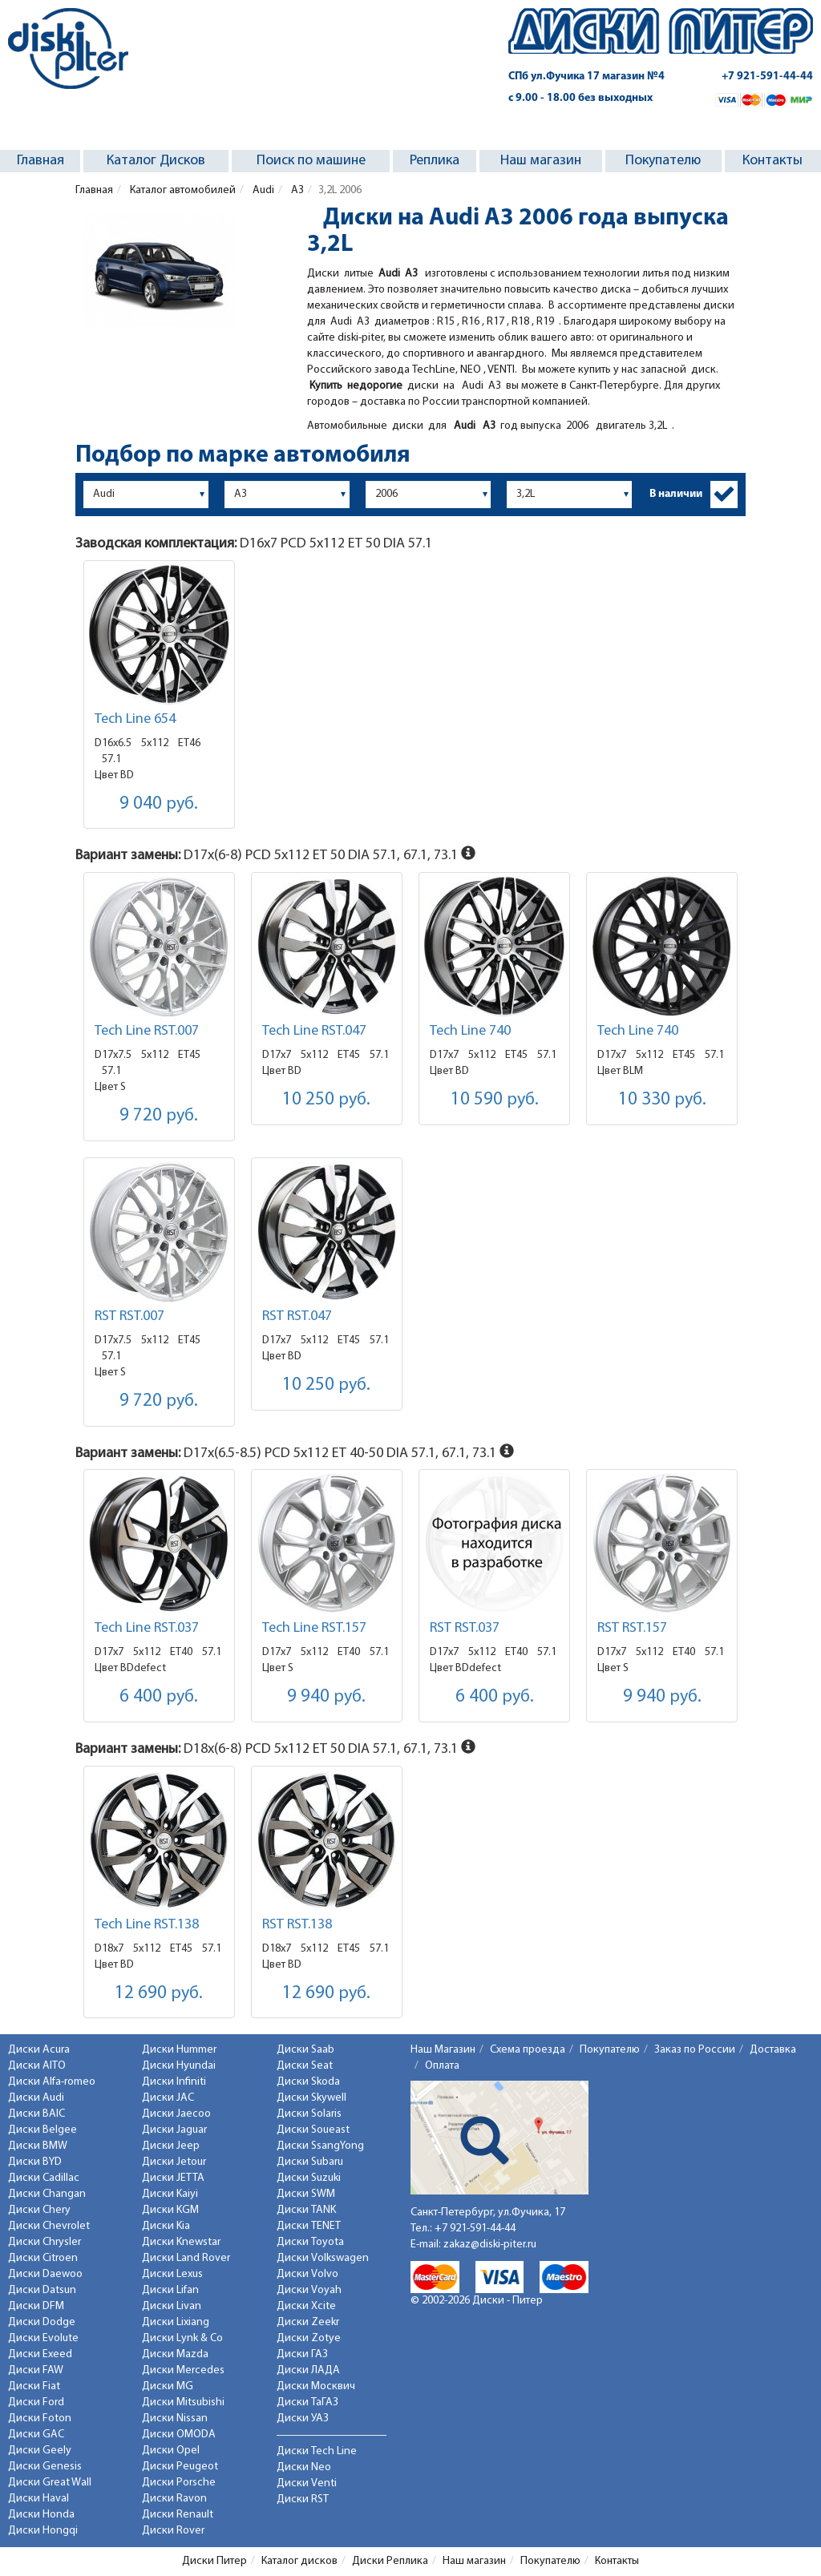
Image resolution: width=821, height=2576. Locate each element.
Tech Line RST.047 (314, 1031)
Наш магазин (540, 160)
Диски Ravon (174, 2499)
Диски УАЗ (303, 2418)
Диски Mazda (175, 2354)
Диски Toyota (310, 2242)
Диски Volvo (307, 2274)
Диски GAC (36, 2435)
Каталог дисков (299, 2561)
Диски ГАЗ (302, 2354)
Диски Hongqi (43, 2531)
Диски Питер (214, 2561)
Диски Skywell (311, 2098)
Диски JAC (168, 2098)
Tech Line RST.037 (147, 1628)
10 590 (495, 1100)
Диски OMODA (179, 2435)
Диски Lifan (170, 2290)
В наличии (675, 494)
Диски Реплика (390, 2561)
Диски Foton (39, 2418)
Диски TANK (306, 2210)
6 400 (158, 1697)
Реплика (434, 160)
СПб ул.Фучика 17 (586, 77)
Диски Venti (307, 2483)
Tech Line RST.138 (147, 1924)
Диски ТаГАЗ (307, 2402)
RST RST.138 (297, 1924)
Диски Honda (41, 2515)
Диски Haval (38, 2499)
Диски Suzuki (309, 2178)
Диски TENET (309, 2226)
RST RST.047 (297, 1316)
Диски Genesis (45, 2467)
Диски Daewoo (45, 2274)
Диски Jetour (174, 2162)
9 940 (326, 1697)
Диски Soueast (313, 2130)
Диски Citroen (43, 2258)
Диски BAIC (36, 2114)
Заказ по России (694, 2050)
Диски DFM (36, 2306)
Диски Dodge (41, 2322)
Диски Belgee (42, 2130)
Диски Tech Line (317, 2451)
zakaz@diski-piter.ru (489, 2245)
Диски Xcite (306, 2306)
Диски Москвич (316, 2386)
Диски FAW (35, 2370)
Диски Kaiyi (170, 2194)
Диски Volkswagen (323, 2258)
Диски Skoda (308, 2082)
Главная (40, 160)
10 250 (326, 1100)
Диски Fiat (34, 2386)
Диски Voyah (309, 2290)
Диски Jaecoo (176, 2114)
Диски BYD (35, 2162)
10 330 (662, 1100)
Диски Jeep (171, 2146)
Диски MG (167, 2386)
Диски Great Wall (49, 2483)
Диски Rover (173, 2531)
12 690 (159, 1993)
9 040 (158, 804)
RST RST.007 (129, 1316)
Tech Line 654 (135, 719)
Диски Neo (304, 2467)
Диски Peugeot (180, 2467)
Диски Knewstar (181, 2242)
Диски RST (303, 2499)
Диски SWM (306, 2194)
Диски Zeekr (308, 2322)
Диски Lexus (172, 2274)
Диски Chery (39, 2210)
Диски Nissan (175, 2418)
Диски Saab (305, 2050)
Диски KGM (170, 2210)
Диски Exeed (40, 2354)
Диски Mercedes (183, 2370)
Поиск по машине (311, 160)
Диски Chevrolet (49, 2226)
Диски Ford (36, 2402)
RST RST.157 (632, 1628)
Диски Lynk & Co (182, 2338)
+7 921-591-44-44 (767, 77)
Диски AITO (37, 2066)
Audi (262, 190)
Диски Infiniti (174, 2082)
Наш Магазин (442, 2050)
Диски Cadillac (43, 2178)
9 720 (158, 1116)
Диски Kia (166, 2226)
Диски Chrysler (44, 2242)
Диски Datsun (42, 2290)
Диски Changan (47, 2194)
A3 (296, 190)
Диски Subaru (310, 2162)
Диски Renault (177, 2515)
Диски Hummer (179, 2050)
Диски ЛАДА (308, 2370)
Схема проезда (527, 2050)
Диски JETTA (173, 2178)
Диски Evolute (43, 2338)
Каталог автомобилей (181, 190)
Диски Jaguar (174, 2130)
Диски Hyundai (179, 2066)
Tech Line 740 (470, 1031)
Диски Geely (39, 2451)
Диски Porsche (179, 2483)
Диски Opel (171, 2451)
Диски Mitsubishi (183, 2402)
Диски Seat (305, 2066)
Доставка (773, 2050)
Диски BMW (37, 2146)
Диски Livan (171, 2306)
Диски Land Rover (186, 2258)
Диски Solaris (309, 2114)
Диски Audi (36, 2098)
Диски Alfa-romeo (51, 2082)
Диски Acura (39, 2050)
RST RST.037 (464, 1628)
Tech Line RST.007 (147, 1031)
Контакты (772, 160)
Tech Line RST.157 (314, 1628)
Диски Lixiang (175, 2322)
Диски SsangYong (320, 2146)
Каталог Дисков (156, 160)
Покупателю (663, 160)
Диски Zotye (309, 2338)
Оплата (442, 2066)
